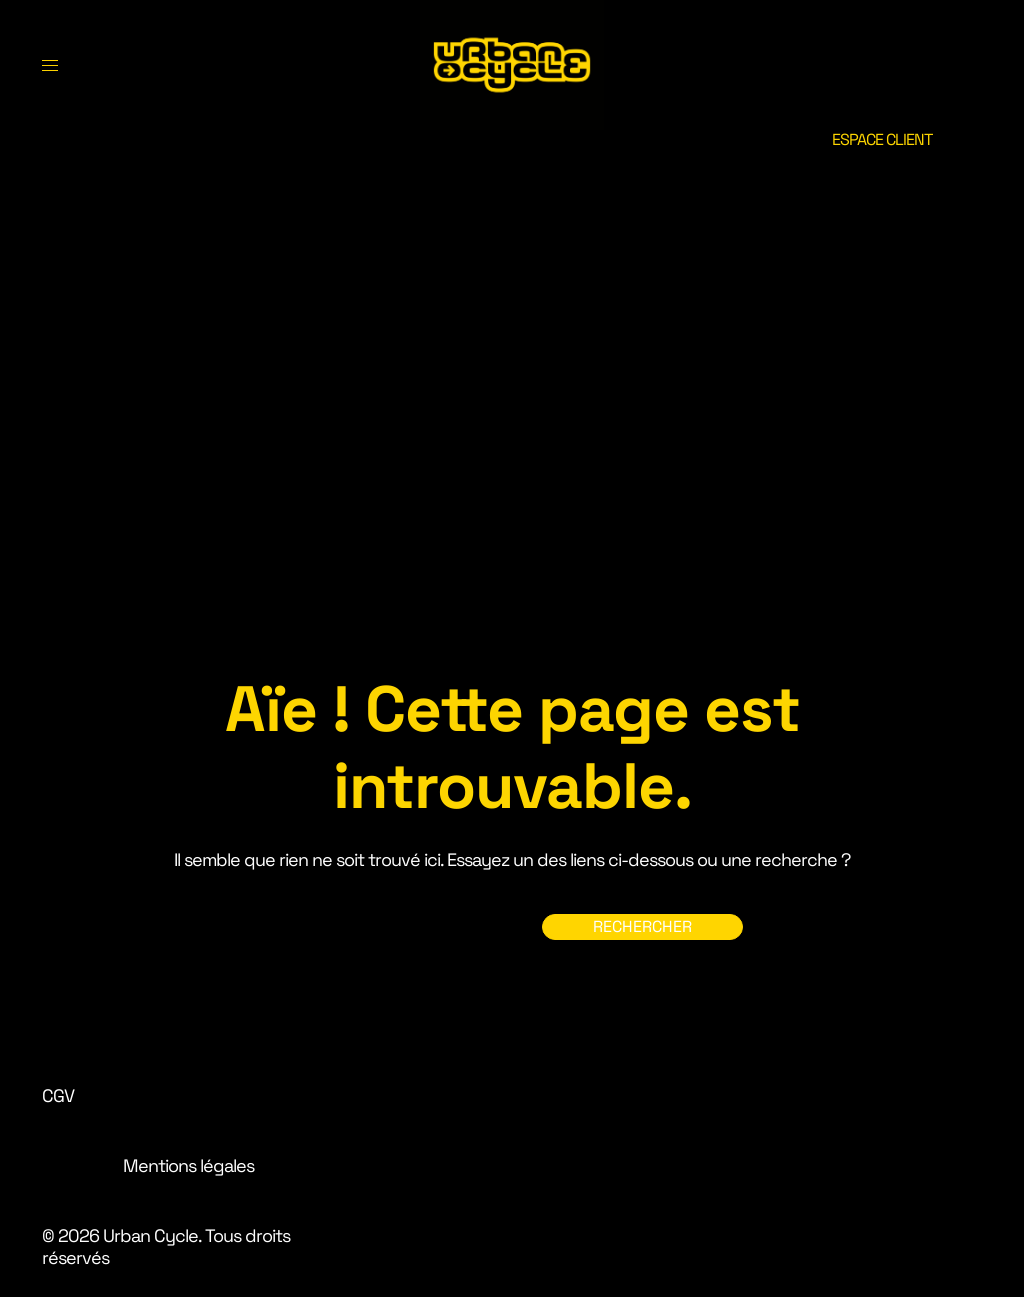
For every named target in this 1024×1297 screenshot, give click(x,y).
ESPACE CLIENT (882, 139)
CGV (58, 1095)
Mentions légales (188, 1165)
